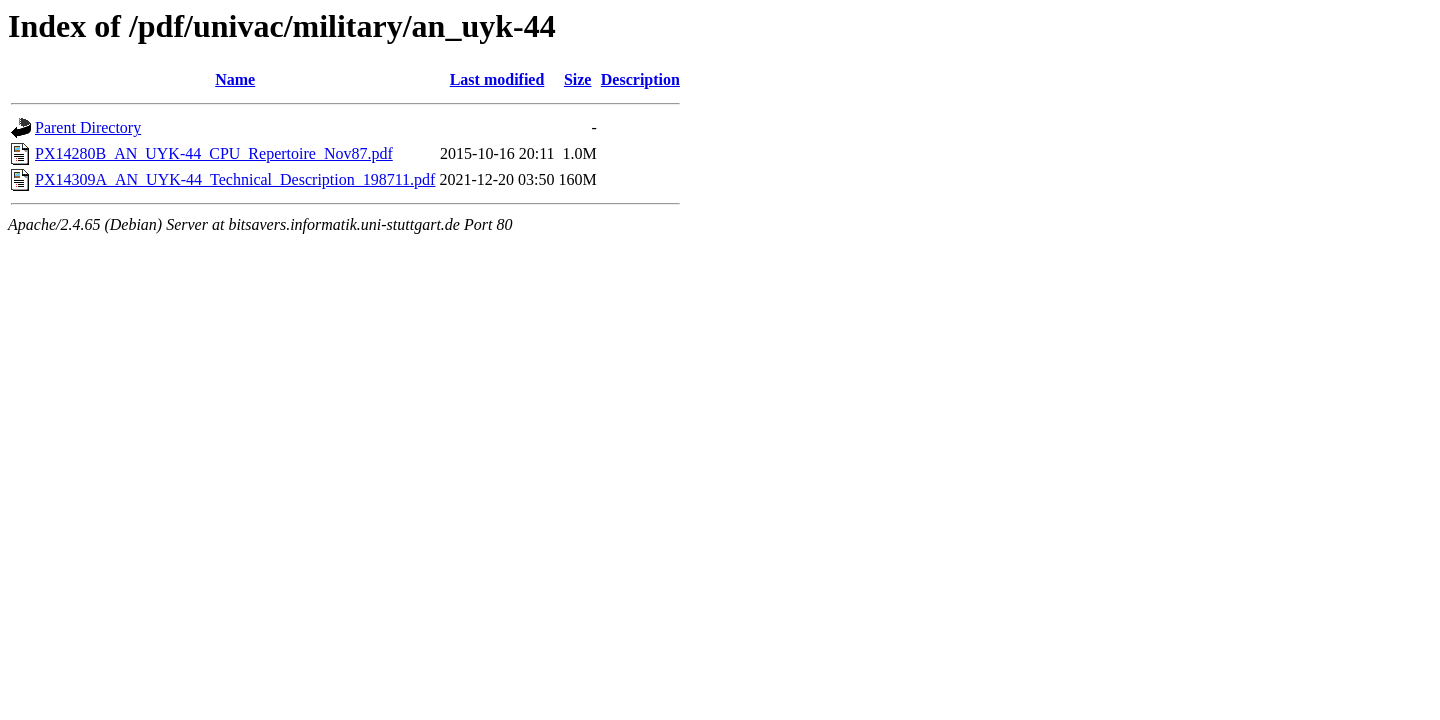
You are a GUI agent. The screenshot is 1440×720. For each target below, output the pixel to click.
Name (235, 79)
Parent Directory (88, 127)
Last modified (497, 79)
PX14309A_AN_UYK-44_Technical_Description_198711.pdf (235, 179)
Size (578, 79)
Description (640, 79)
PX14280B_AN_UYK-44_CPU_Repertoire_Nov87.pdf (214, 153)
